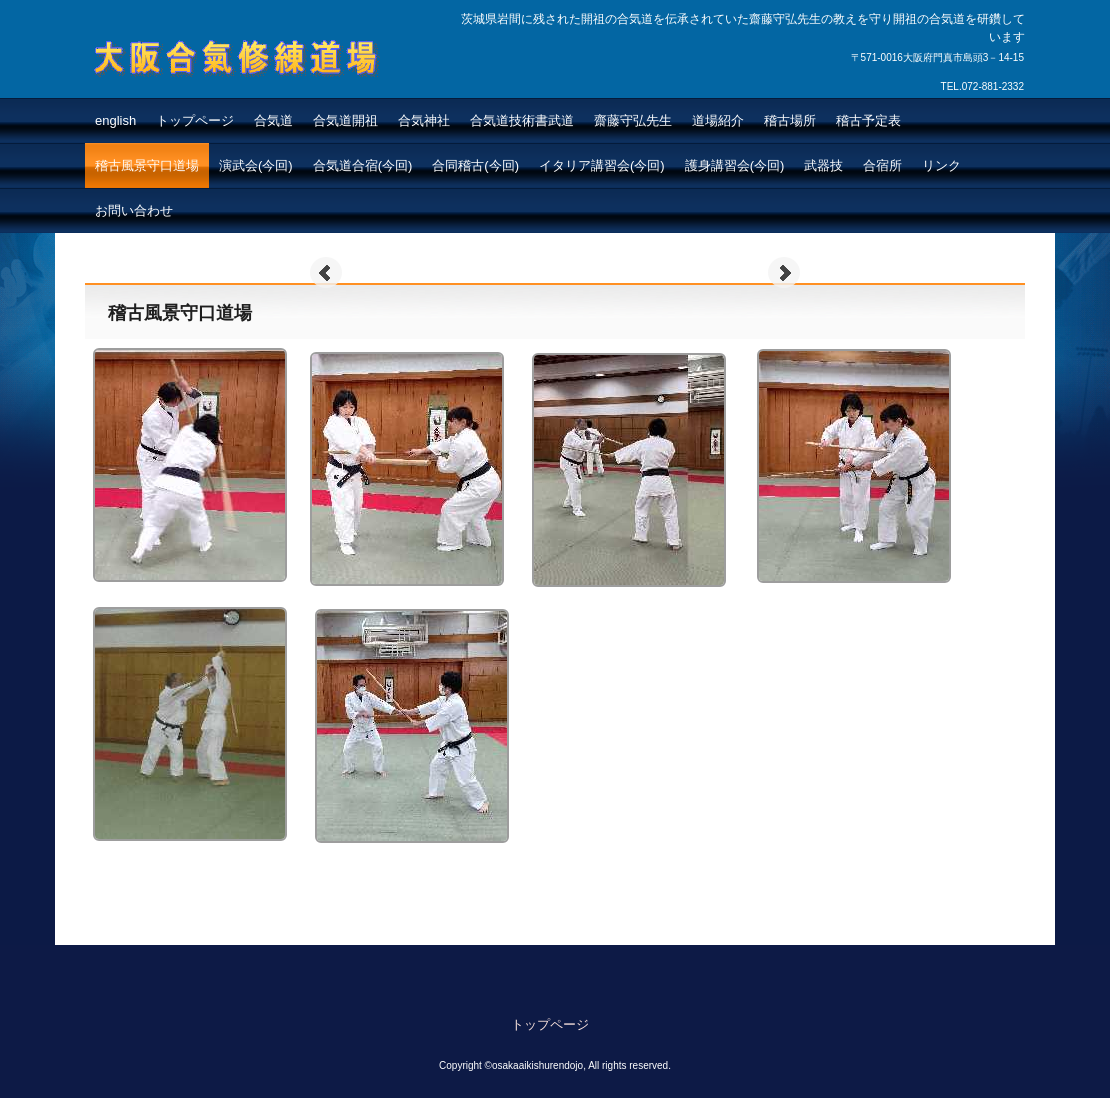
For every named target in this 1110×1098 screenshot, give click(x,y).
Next (784, 273)
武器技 (823, 165)
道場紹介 (718, 120)
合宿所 (882, 165)
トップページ (195, 120)
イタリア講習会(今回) (602, 165)
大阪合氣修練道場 (189, 96)
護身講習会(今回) (735, 165)
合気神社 (424, 120)
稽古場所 (790, 120)
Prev (326, 273)
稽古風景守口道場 (147, 165)
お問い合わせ (134, 210)
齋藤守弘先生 (633, 120)
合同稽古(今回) (475, 165)
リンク (941, 165)
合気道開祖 (345, 120)
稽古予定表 (868, 120)
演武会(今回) (256, 165)
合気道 (273, 120)
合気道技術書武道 (522, 120)
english (115, 120)
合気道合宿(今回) (363, 165)
